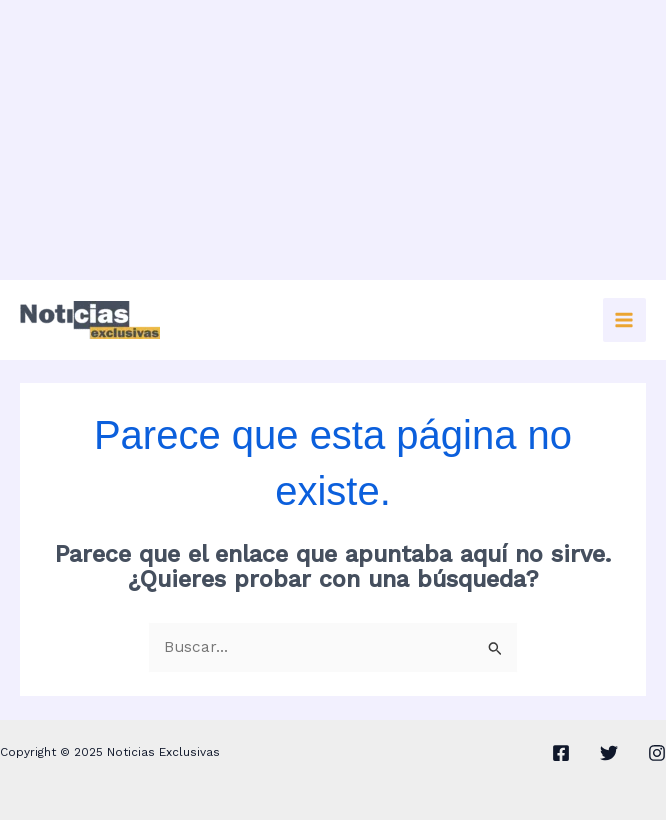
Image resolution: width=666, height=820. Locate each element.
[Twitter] (609, 753)
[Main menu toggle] (624, 319)
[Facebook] (561, 753)
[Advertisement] (333, 140)
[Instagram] (657, 753)
